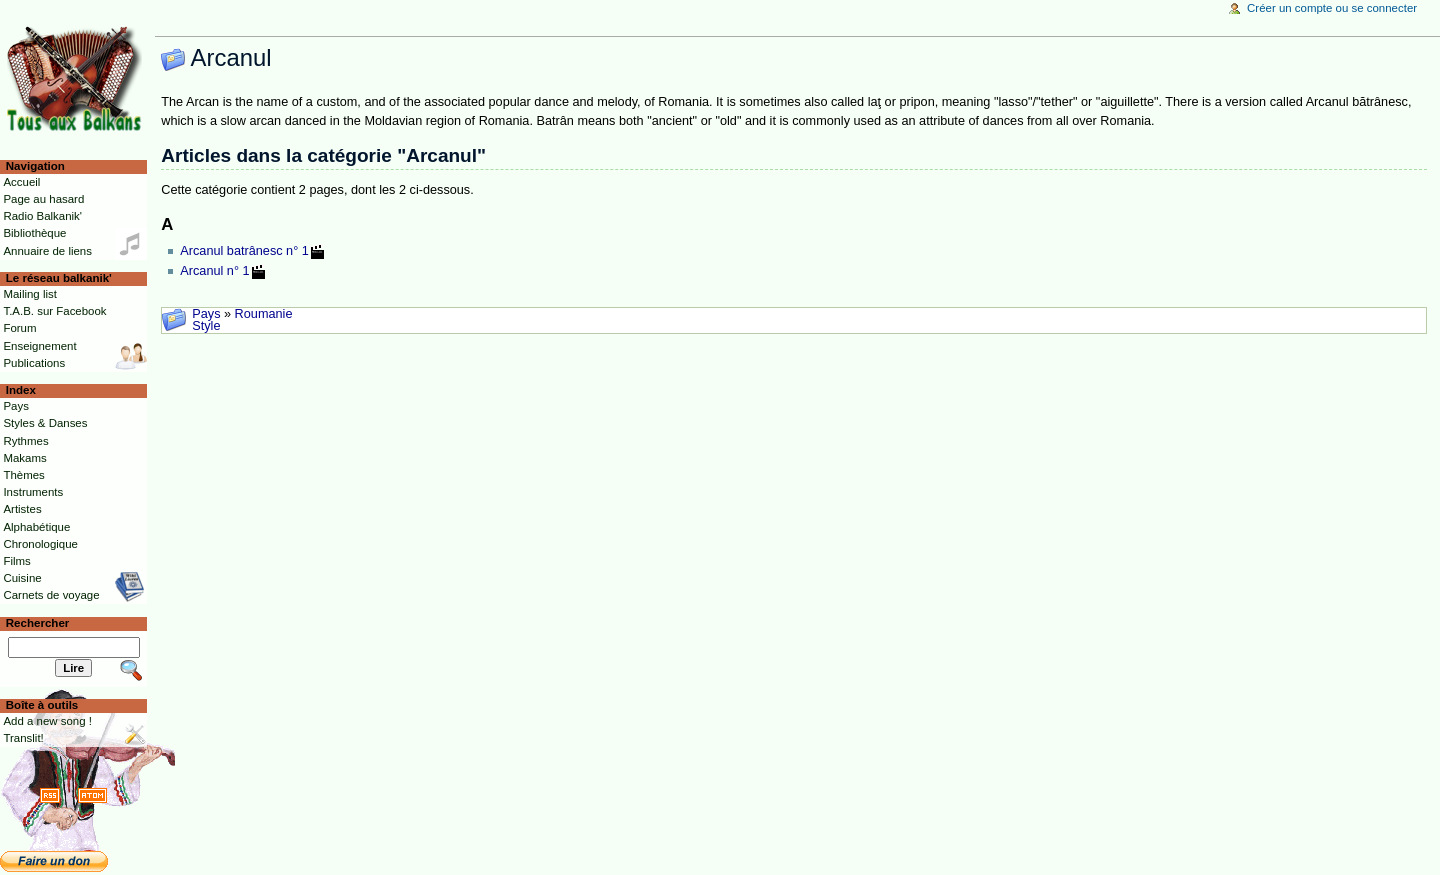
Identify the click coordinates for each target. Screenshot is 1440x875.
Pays (206, 314)
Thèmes (23, 475)
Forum (19, 328)
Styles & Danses (45, 423)
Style (206, 326)
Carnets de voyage (51, 595)
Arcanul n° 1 (214, 271)
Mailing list (29, 294)
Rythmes (25, 441)
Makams (24, 458)
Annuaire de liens (47, 251)
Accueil (21, 182)
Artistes (22, 509)
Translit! (23, 738)
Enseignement (39, 346)
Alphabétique (36, 527)
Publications (34, 363)
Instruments (33, 492)
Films (16, 561)
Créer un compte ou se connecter (1332, 8)
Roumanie (264, 314)
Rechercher (38, 623)
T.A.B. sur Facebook (54, 311)
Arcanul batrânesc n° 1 (244, 251)
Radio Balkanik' (42, 216)
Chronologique (40, 544)
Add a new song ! (47, 721)
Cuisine (22, 578)
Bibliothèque (34, 233)
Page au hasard (43, 199)
